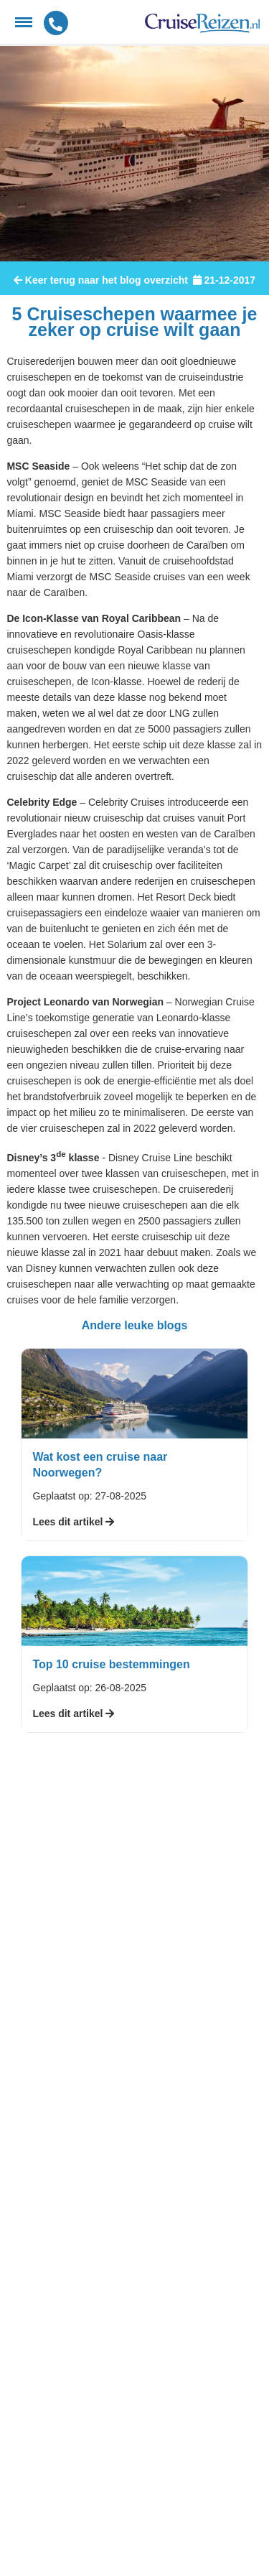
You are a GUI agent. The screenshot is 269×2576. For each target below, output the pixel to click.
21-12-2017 (224, 280)
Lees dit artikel (73, 1522)
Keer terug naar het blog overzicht (101, 280)
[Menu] (23, 22)
